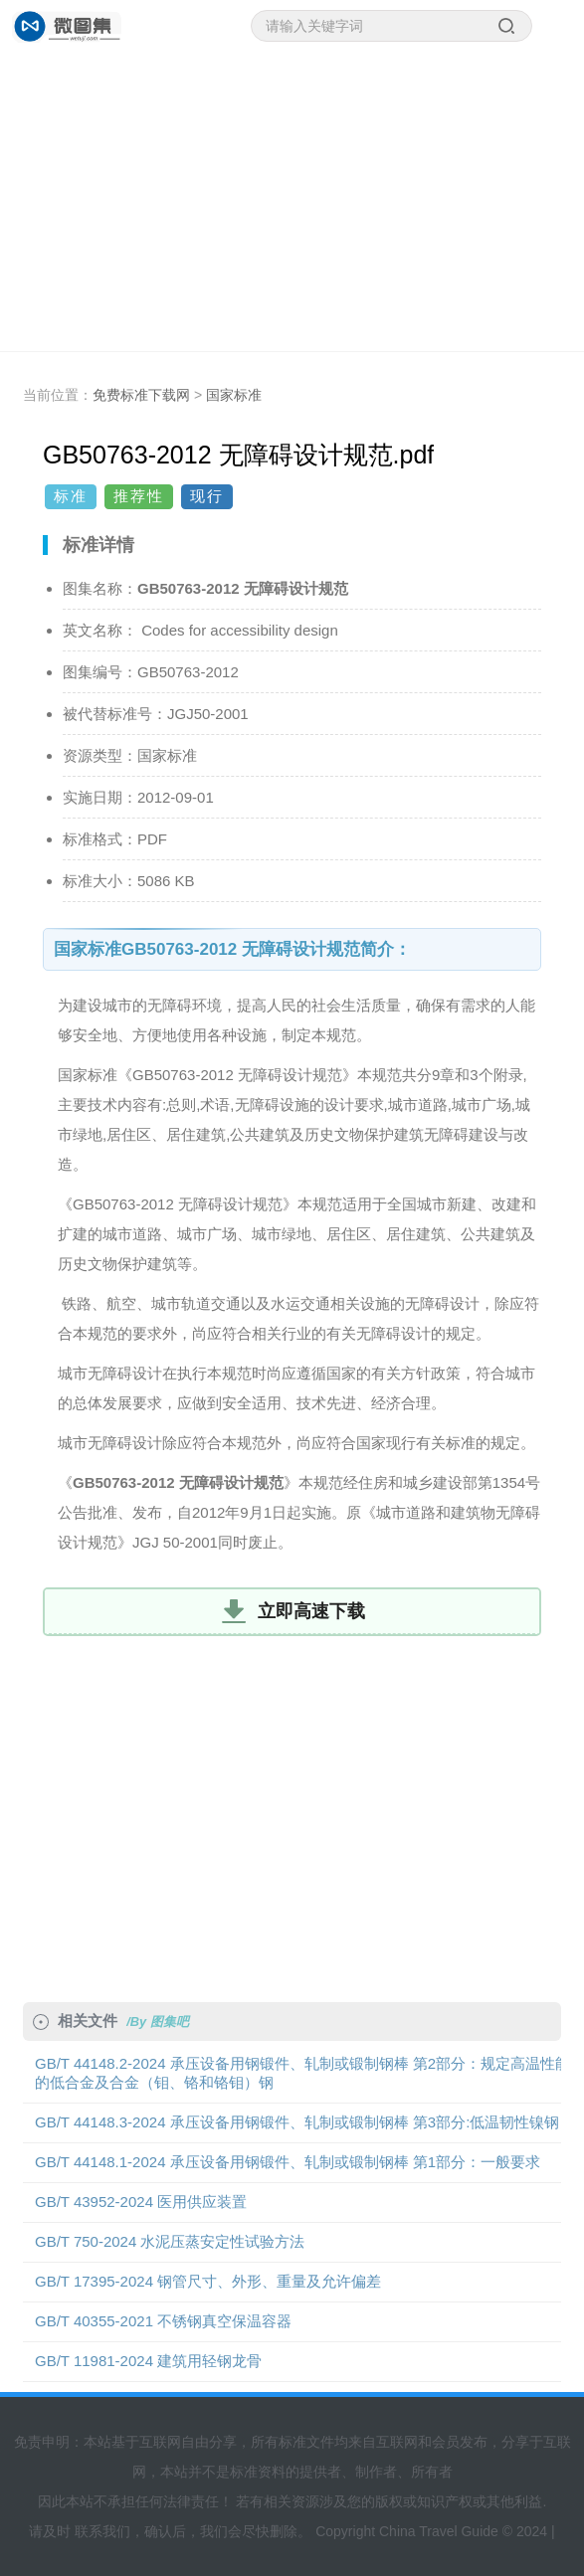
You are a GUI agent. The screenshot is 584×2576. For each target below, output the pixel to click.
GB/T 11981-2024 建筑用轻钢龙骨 (148, 2360)
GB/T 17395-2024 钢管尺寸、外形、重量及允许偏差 (208, 2281)
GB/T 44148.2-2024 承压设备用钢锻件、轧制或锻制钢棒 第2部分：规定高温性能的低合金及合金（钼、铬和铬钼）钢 (302, 2073)
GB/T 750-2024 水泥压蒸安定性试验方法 (169, 2241)
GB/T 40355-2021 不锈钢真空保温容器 (163, 2320)
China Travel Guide (438, 2531)
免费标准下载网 (141, 395)
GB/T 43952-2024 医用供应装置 (141, 2201)
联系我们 (102, 2531)
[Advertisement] (292, 202)
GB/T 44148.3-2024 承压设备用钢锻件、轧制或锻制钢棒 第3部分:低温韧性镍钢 (297, 2122)
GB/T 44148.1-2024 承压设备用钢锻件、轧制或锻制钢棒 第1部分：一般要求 (287, 2161)
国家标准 (234, 395)
